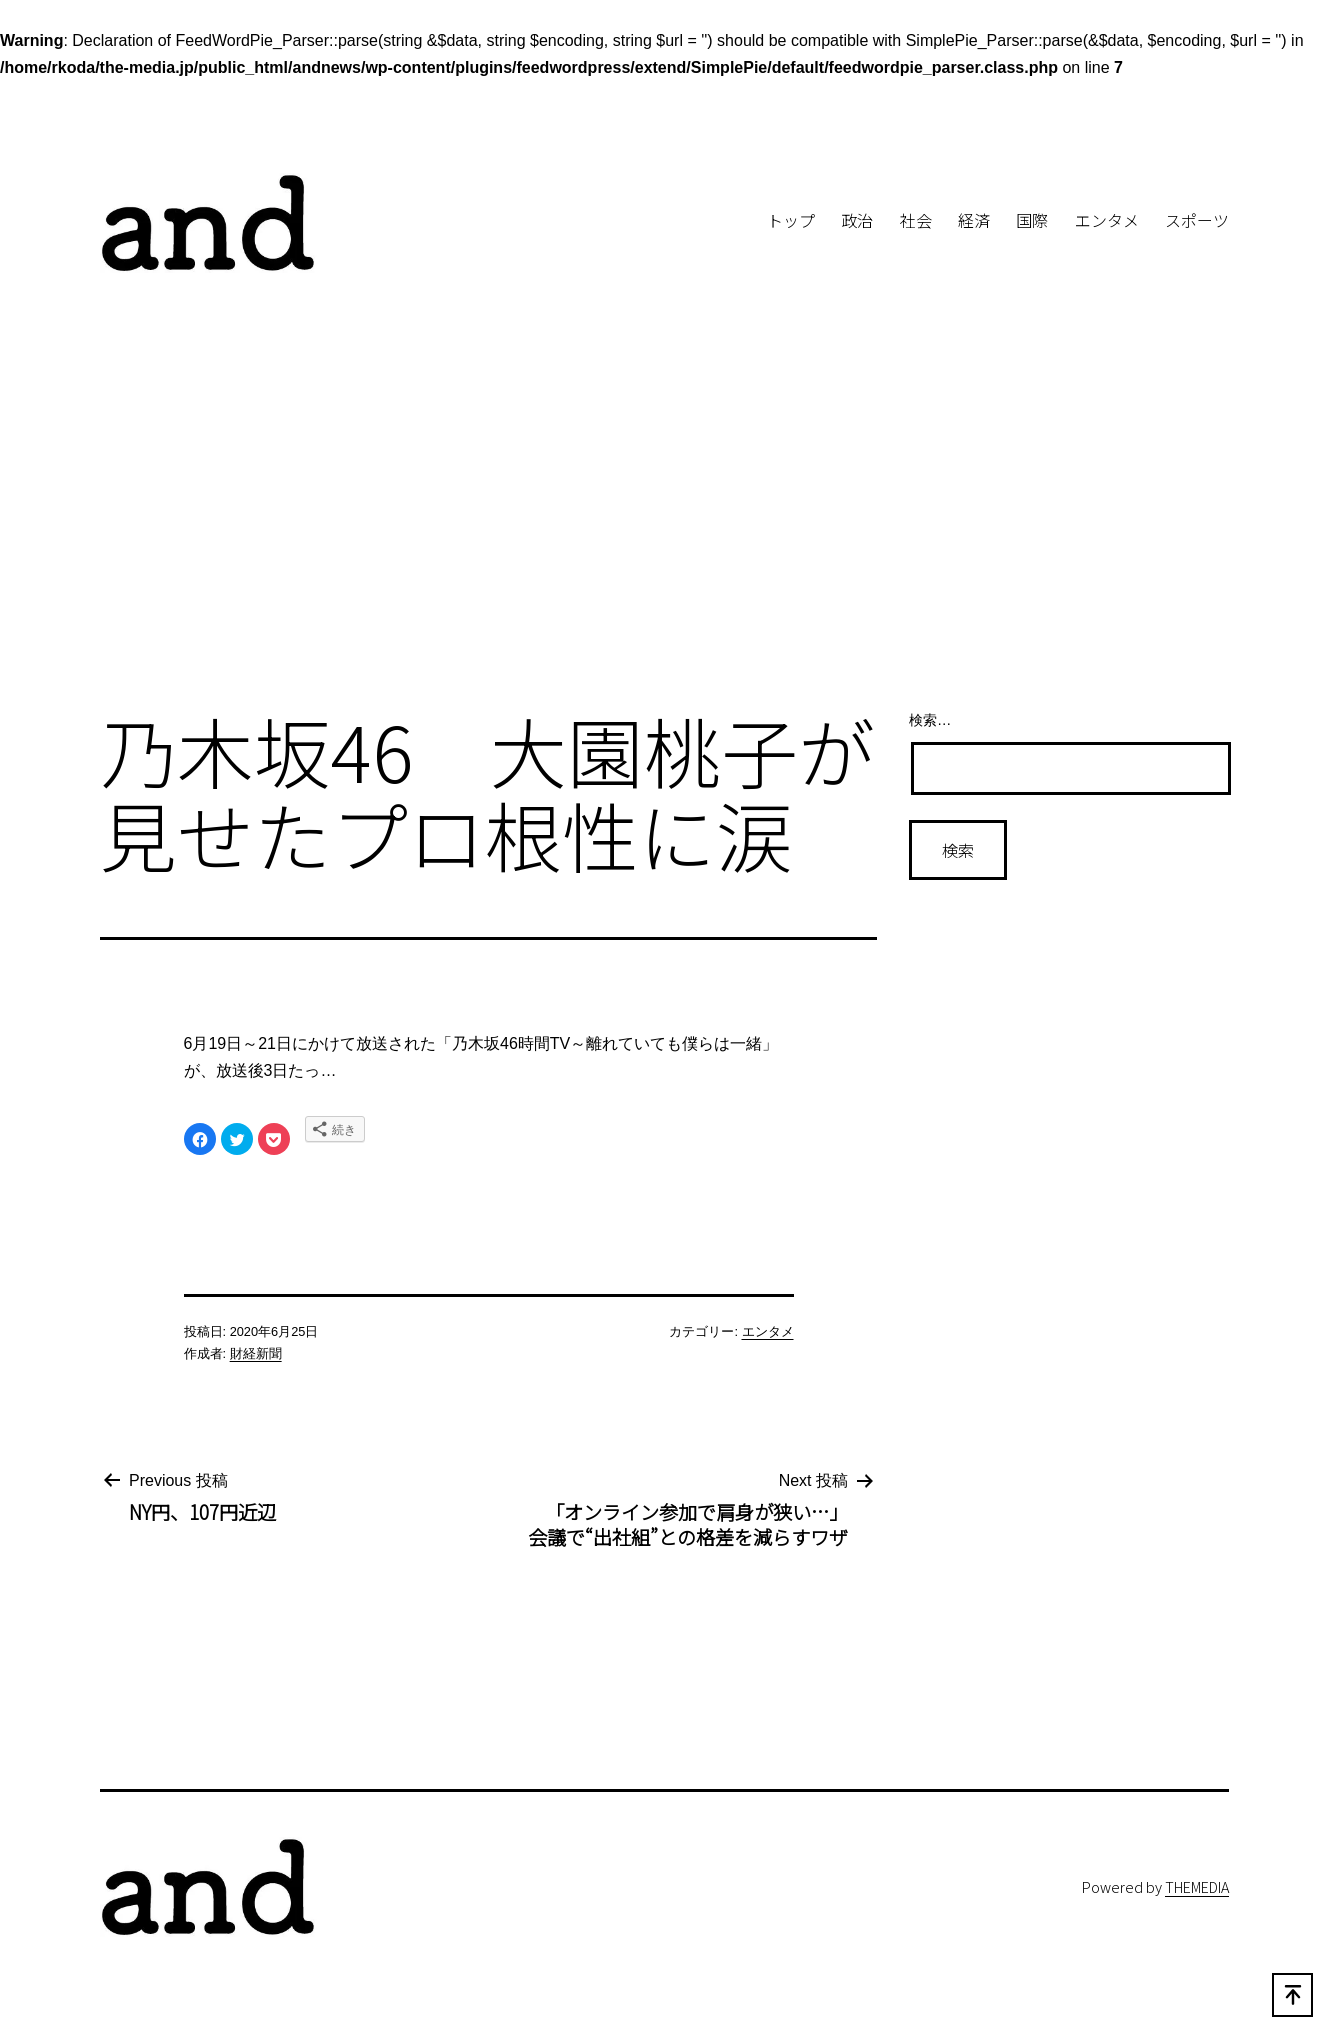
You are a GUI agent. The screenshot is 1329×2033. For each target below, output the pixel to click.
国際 (1032, 220)
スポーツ (1197, 220)
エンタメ (1107, 220)
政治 (857, 220)
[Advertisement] (665, 528)
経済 (974, 220)
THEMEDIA (1197, 1886)
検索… (930, 720)
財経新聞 (256, 1353)
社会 (916, 220)
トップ (791, 220)
